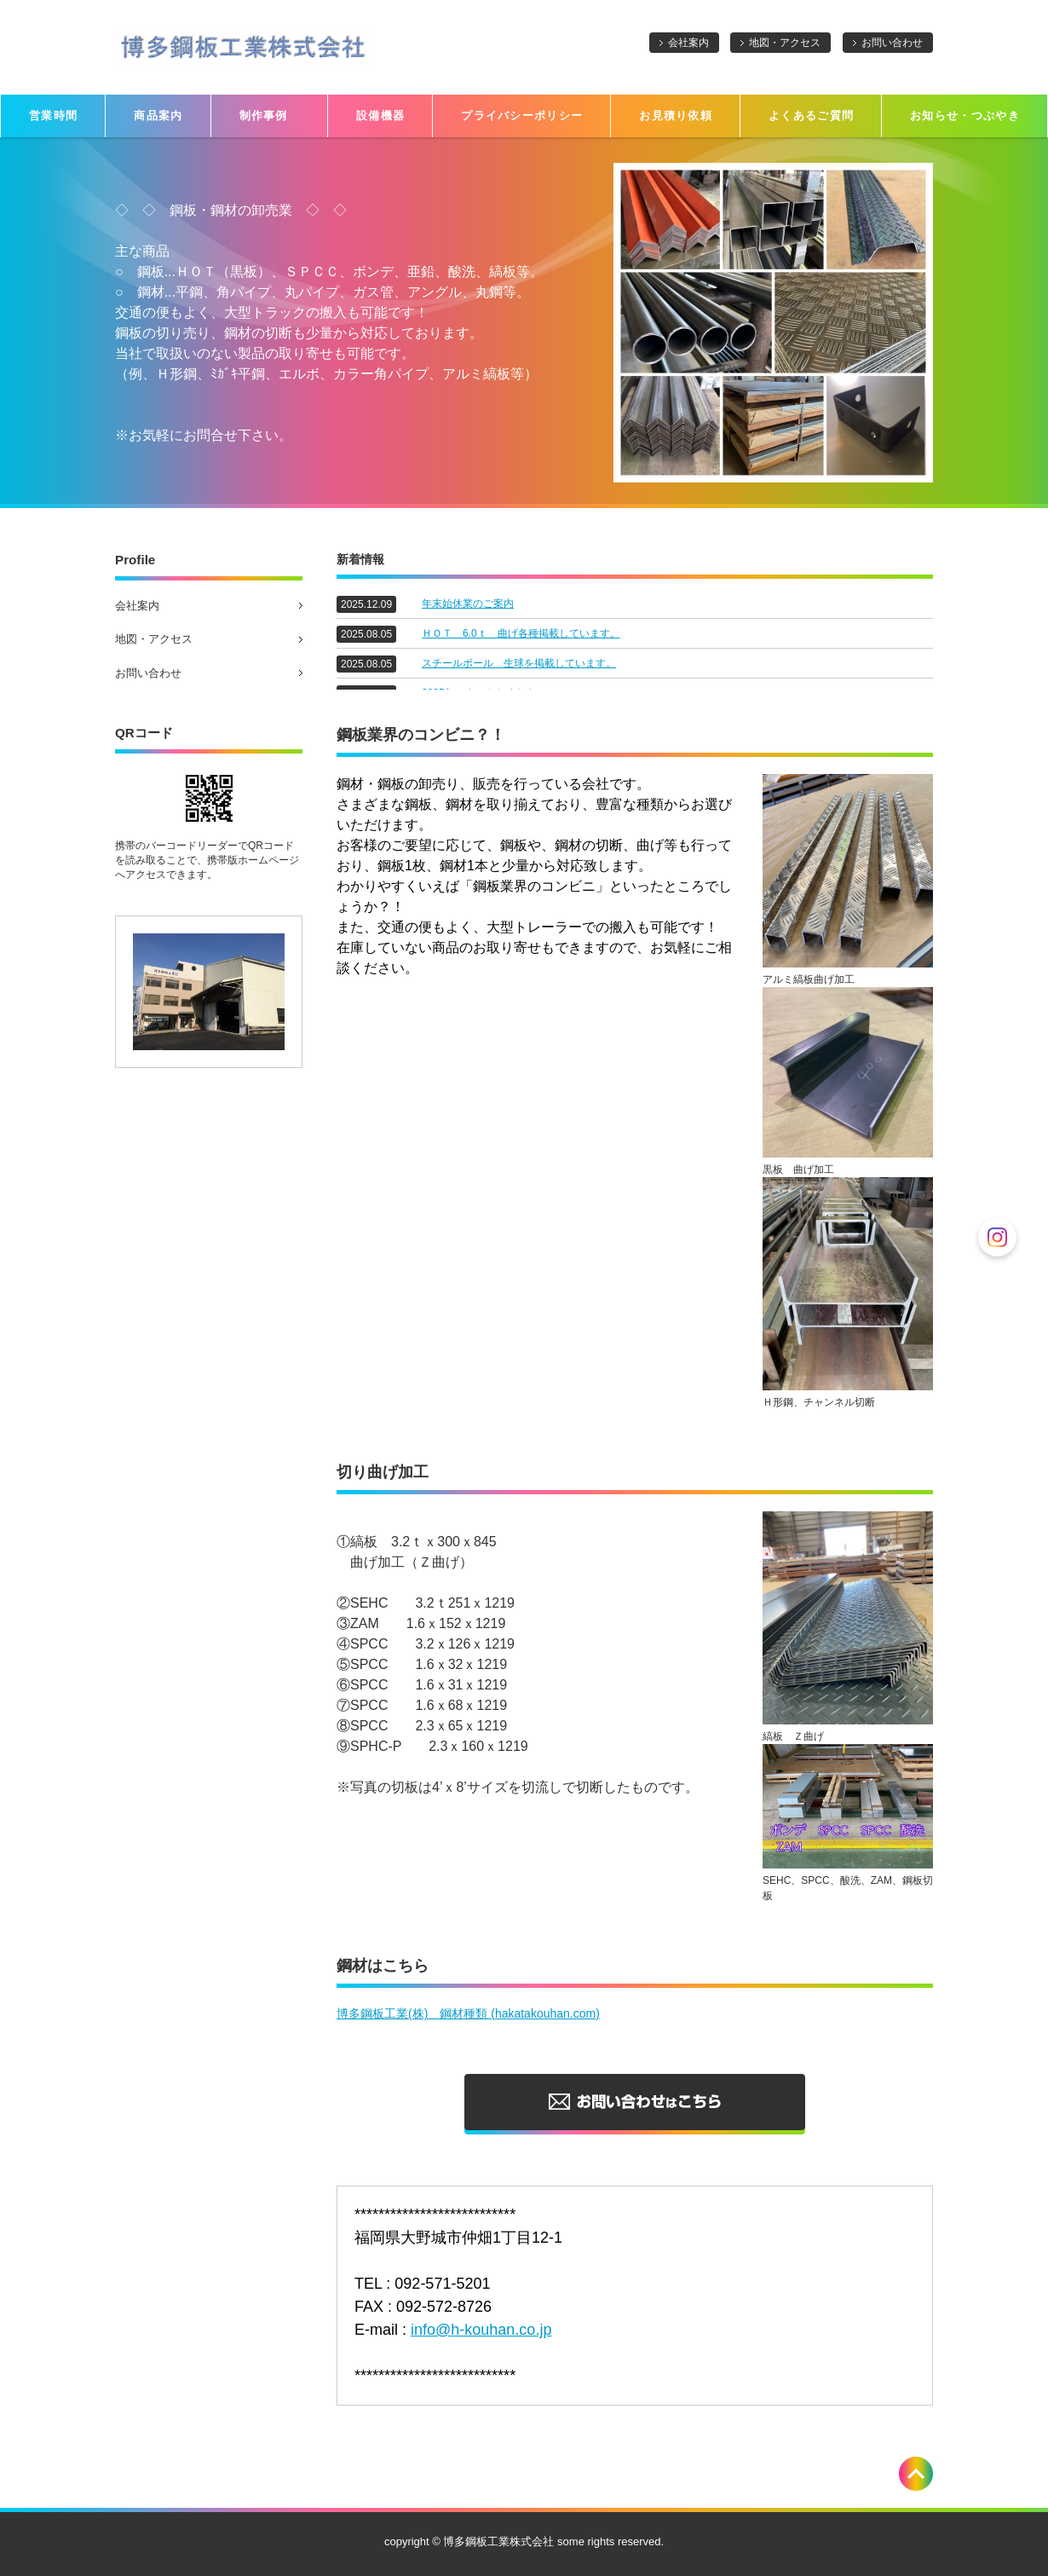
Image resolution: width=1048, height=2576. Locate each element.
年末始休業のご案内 (468, 603)
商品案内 (158, 115)
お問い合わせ (892, 43)
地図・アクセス (785, 43)
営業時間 (53, 115)
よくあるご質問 (811, 115)
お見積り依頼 (675, 115)
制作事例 (270, 115)
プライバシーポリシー (522, 115)
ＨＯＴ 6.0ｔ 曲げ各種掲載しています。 (521, 633)
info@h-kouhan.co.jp (481, 2329)
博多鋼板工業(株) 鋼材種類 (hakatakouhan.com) (468, 2013)
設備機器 (380, 115)
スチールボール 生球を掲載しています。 (519, 663)
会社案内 (688, 43)
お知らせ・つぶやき (965, 115)
